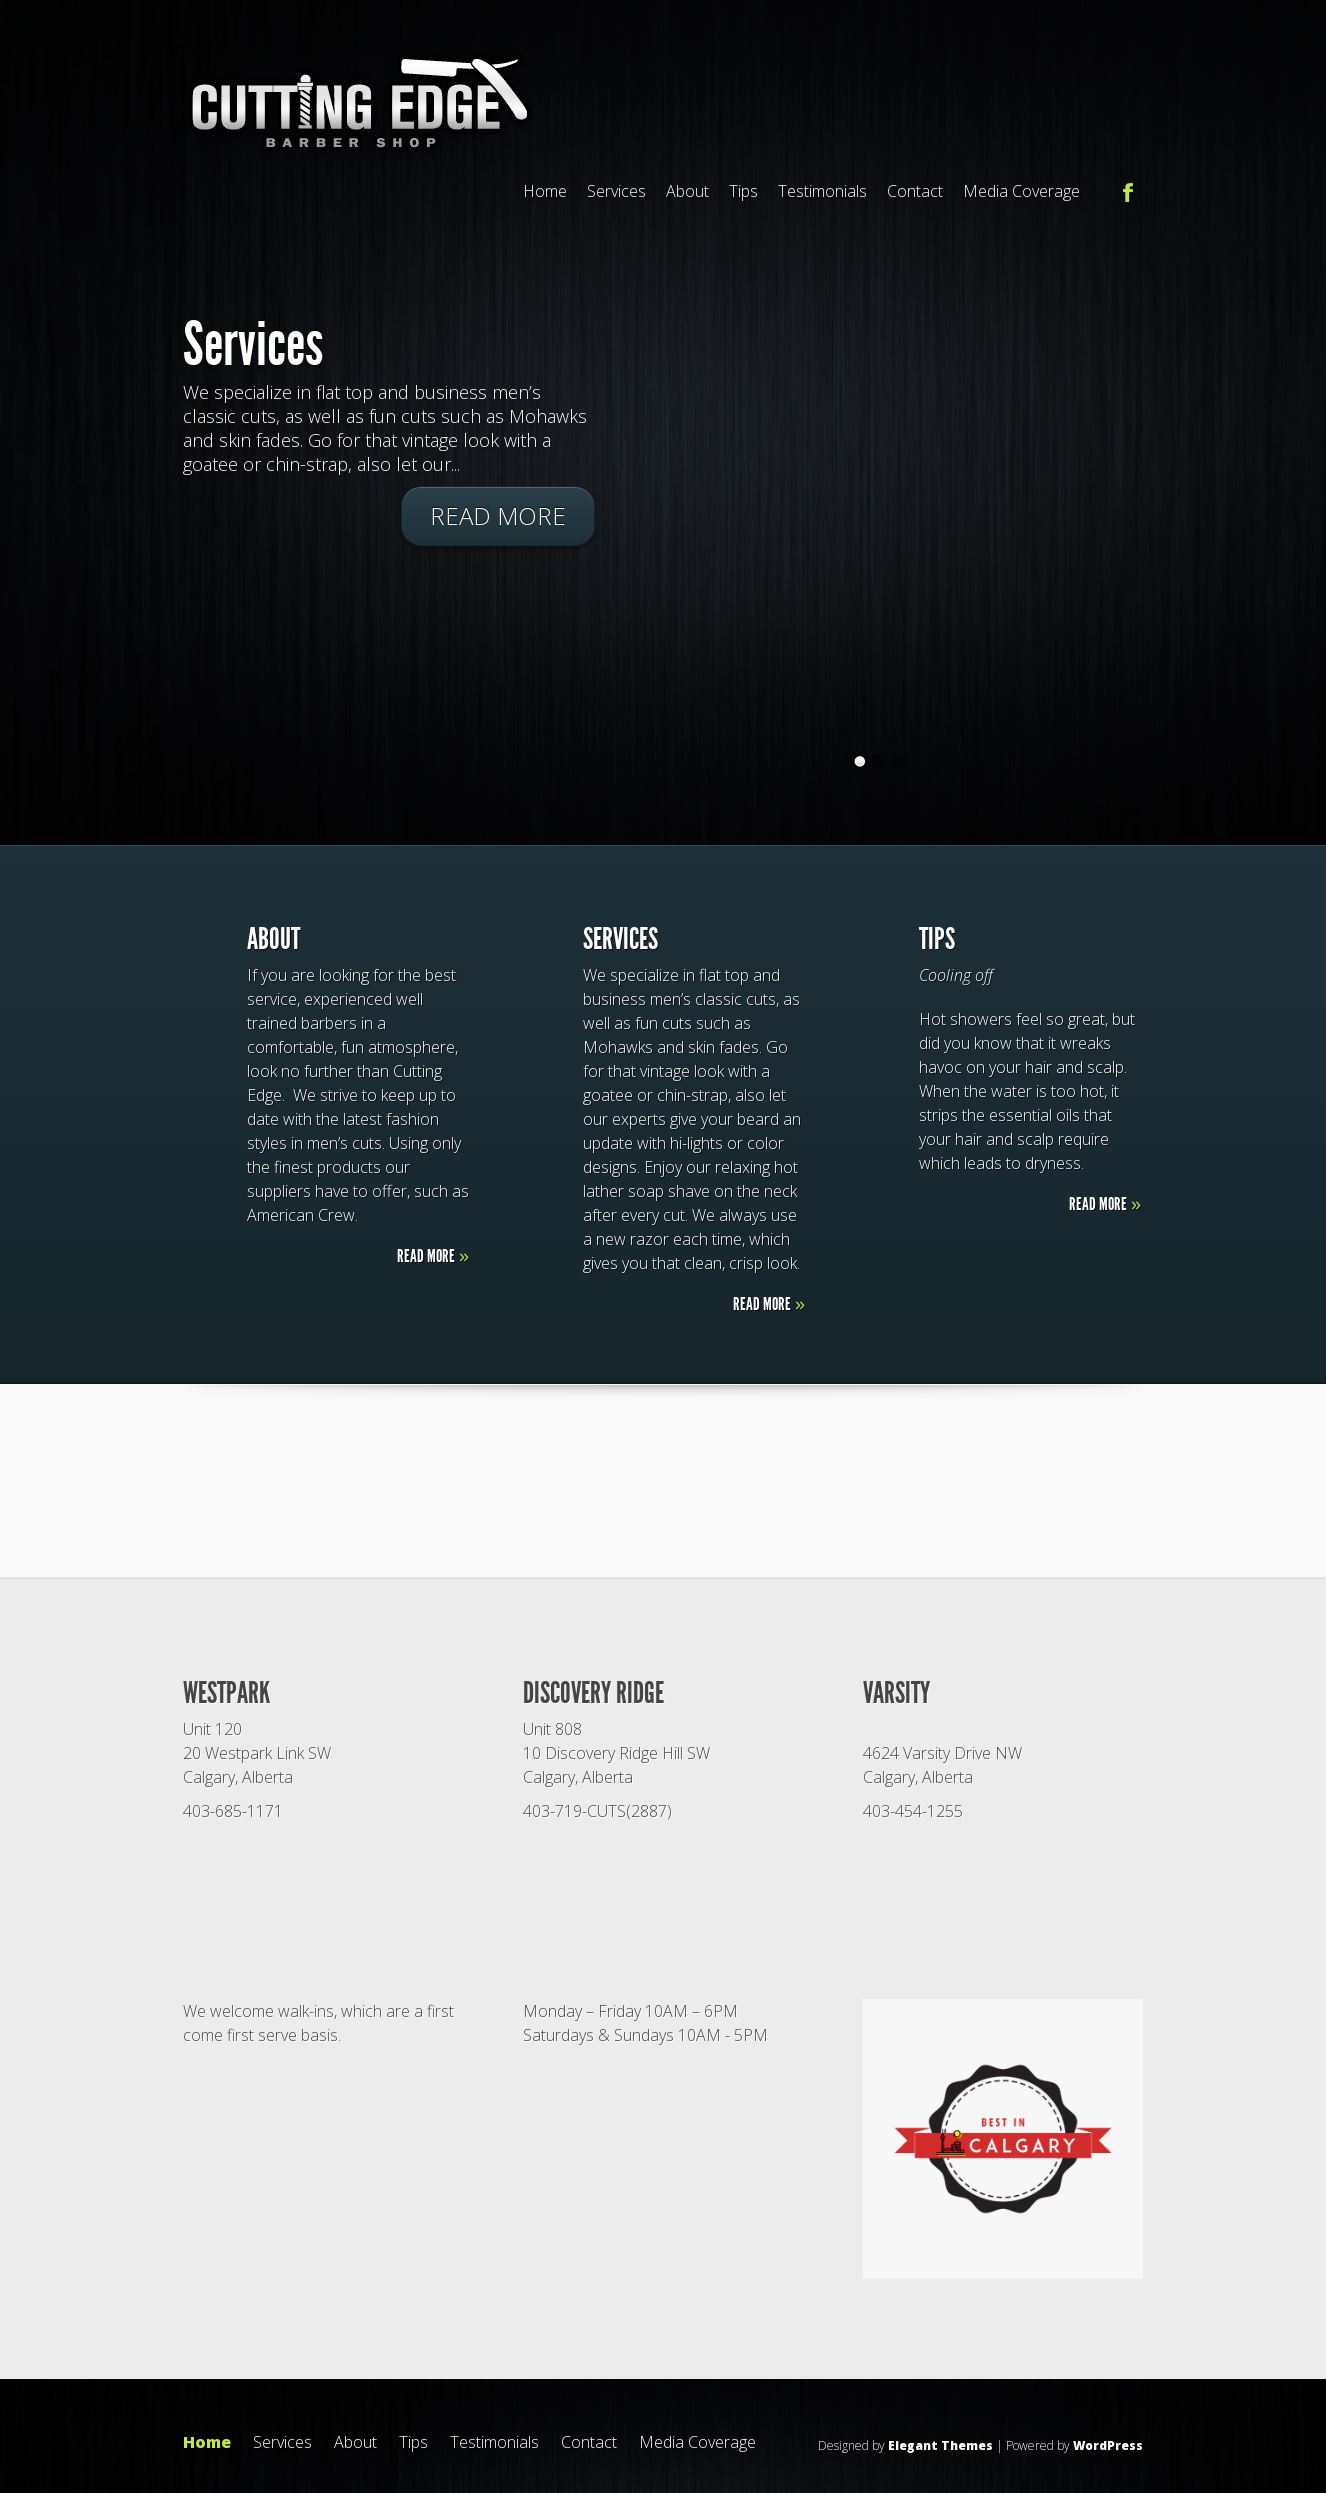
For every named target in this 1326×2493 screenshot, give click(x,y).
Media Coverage (1021, 191)
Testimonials (822, 191)
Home (545, 191)
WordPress (1108, 2445)
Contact (915, 191)
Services (616, 191)
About (687, 191)
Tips (743, 191)
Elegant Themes (940, 2445)
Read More (498, 515)
